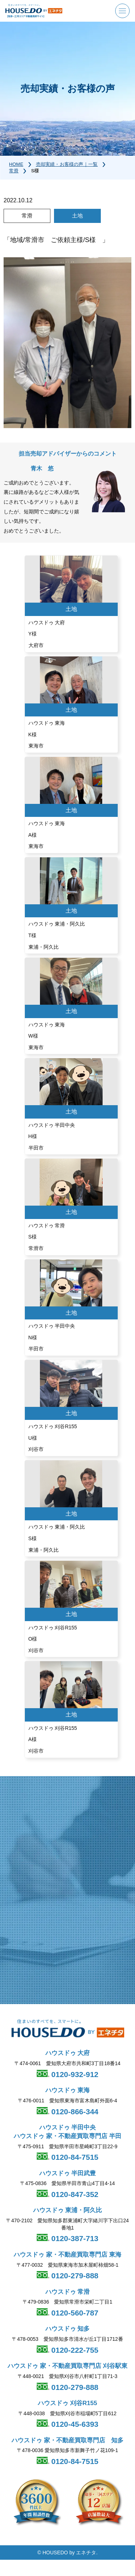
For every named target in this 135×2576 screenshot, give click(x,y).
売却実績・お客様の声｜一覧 (67, 164)
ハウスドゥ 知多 (67, 2328)
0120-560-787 (74, 2313)
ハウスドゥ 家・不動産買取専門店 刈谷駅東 (67, 2365)
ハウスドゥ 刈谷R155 (67, 2403)
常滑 (13, 170)
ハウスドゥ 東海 (67, 2090)
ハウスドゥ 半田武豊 (67, 2173)
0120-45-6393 (74, 2424)
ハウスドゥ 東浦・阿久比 (67, 2210)
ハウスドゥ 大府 (67, 2053)
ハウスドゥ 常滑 (67, 2291)
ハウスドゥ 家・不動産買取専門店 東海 (67, 2254)
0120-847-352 (74, 2194)
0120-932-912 (74, 2074)
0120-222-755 (74, 2350)
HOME (16, 164)
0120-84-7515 (74, 2157)
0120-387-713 (74, 2238)
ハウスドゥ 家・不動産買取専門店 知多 (67, 2440)
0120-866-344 (74, 2111)
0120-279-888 (74, 2275)
